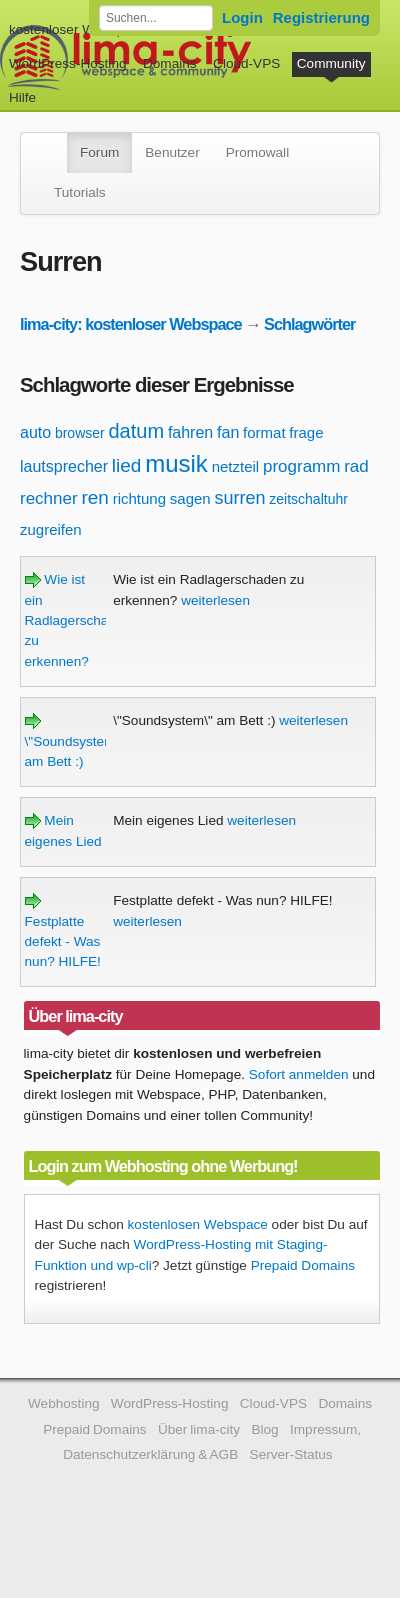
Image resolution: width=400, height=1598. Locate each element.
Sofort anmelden (299, 1074)
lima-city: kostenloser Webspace (131, 324)
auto (35, 432)
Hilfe (22, 97)
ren (94, 497)
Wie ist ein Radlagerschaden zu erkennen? (78, 620)
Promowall (257, 152)
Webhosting (64, 1403)
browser (80, 433)
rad (356, 466)
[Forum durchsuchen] (156, 18)
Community (331, 63)
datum (137, 431)
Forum (99, 152)
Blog (264, 1429)
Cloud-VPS (246, 63)
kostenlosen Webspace (198, 1224)
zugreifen (51, 529)
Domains (170, 63)
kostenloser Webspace (77, 29)
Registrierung (321, 17)
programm (301, 466)
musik (176, 463)
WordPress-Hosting (68, 63)
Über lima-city (199, 1429)
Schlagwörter (309, 324)
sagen (190, 498)
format (264, 432)
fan (228, 432)
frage (306, 432)
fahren (190, 432)
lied (127, 465)
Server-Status (291, 1454)
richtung (139, 498)
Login (242, 17)
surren (239, 498)
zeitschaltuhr (308, 499)
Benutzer (172, 152)
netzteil (236, 466)
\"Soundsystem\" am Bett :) (75, 741)
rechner (49, 498)
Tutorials (80, 192)
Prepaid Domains (303, 1265)
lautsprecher (64, 466)
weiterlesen (215, 600)
